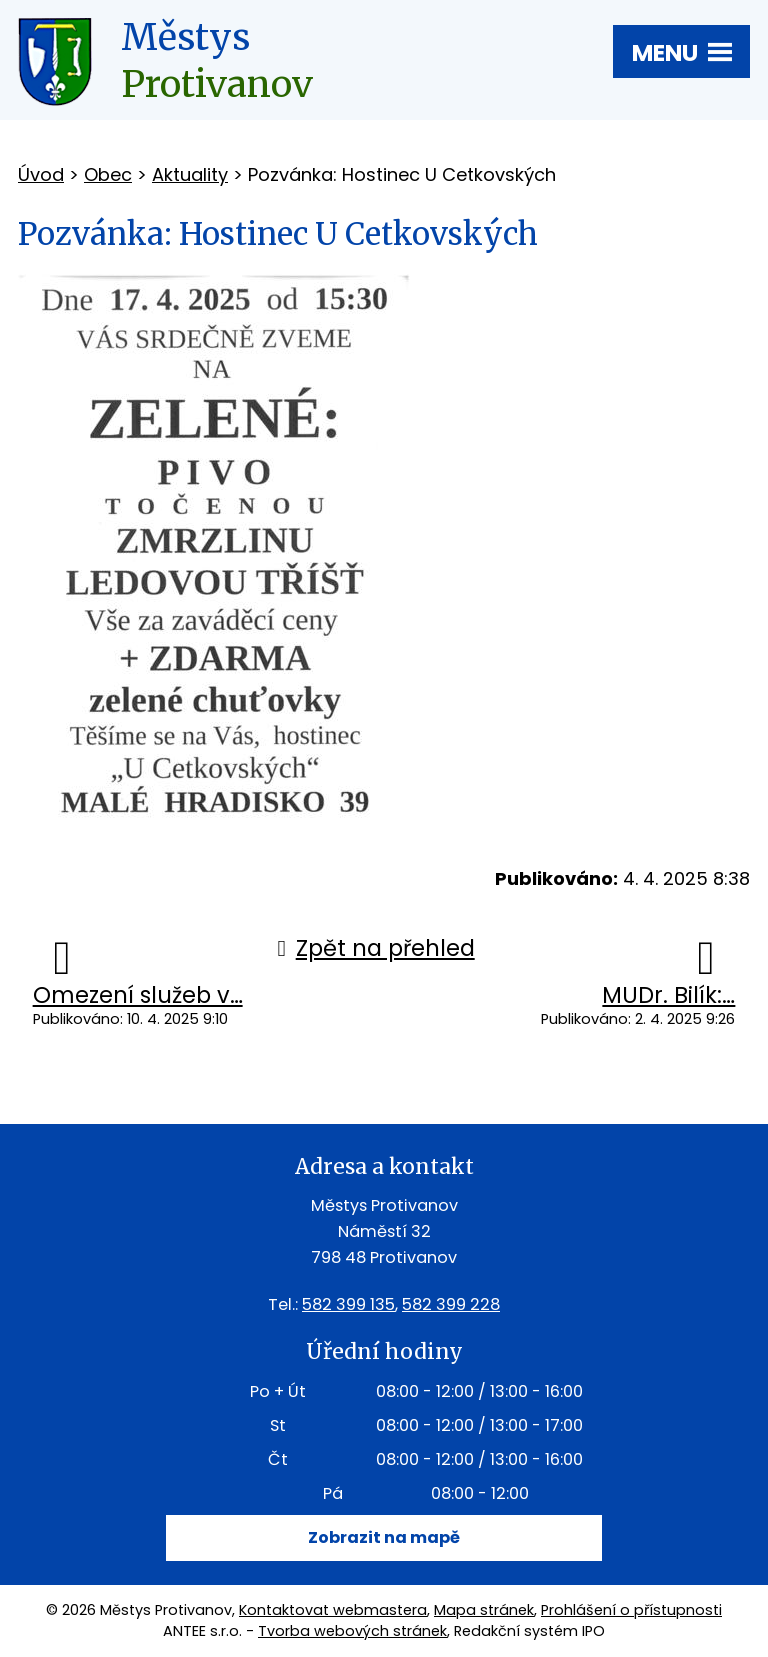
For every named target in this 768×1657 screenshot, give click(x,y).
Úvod (41, 174)
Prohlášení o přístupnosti (631, 1610)
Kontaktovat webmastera (333, 1610)
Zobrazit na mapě (384, 1537)
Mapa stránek (484, 1610)
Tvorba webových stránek (352, 1631)
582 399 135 (348, 1304)
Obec (108, 174)
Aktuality (190, 174)
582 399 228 (451, 1304)
